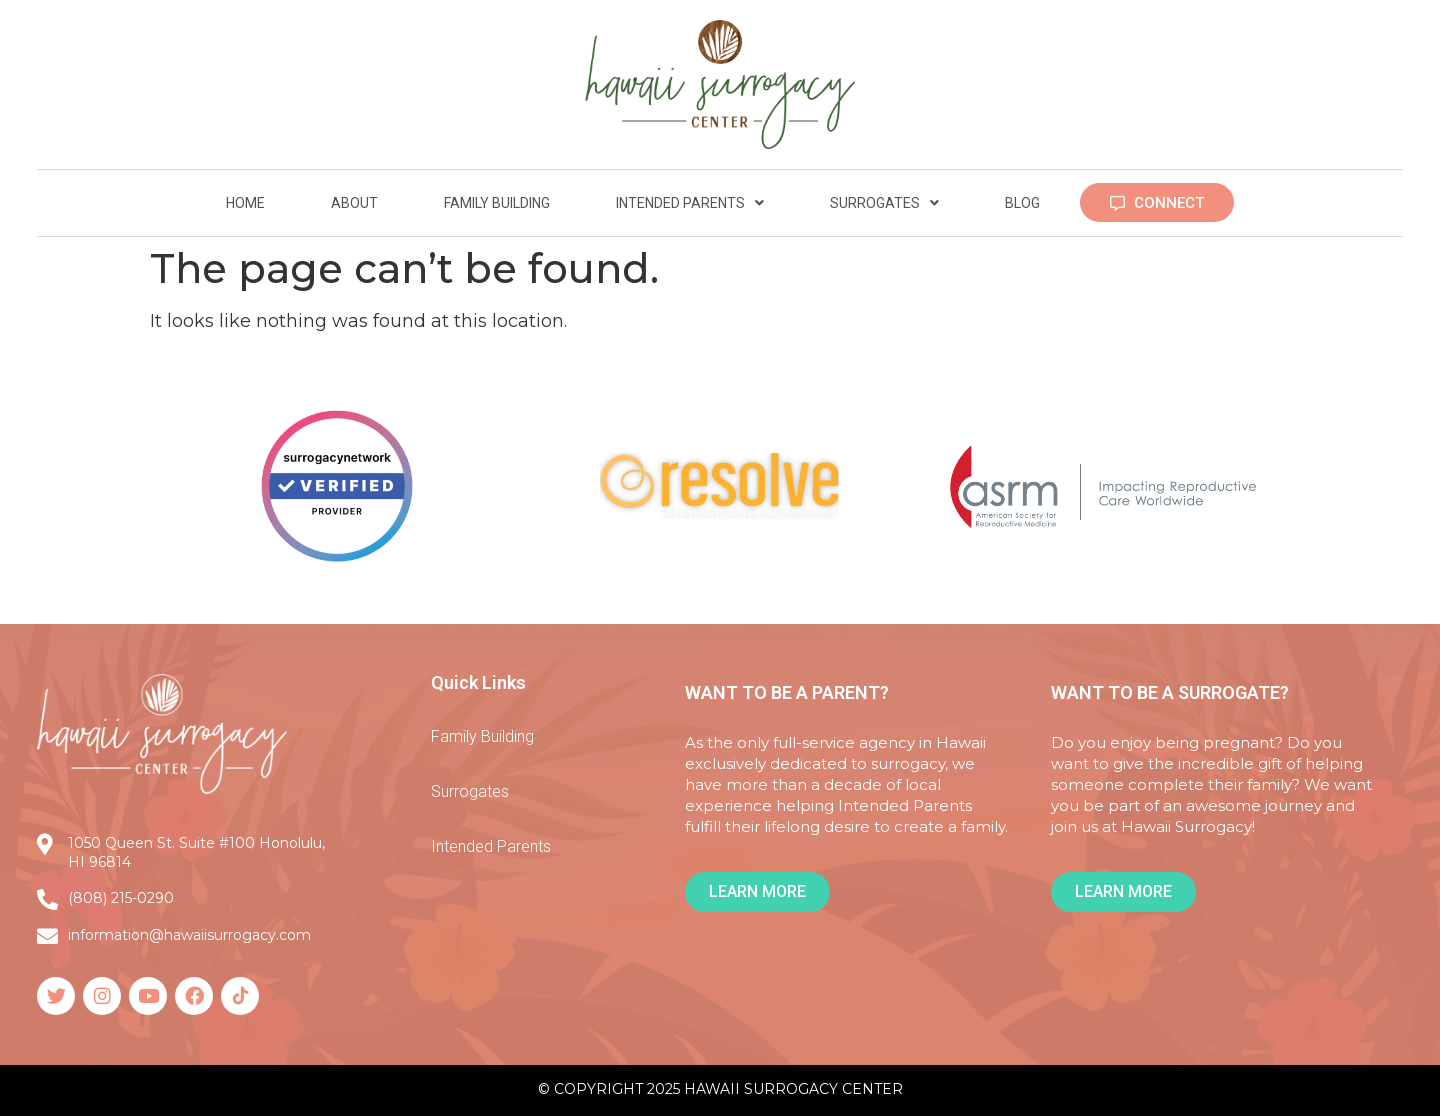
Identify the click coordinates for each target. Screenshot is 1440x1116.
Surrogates (884, 203)
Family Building (497, 203)
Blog (1022, 203)
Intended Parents (690, 203)
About (354, 203)
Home (245, 203)
